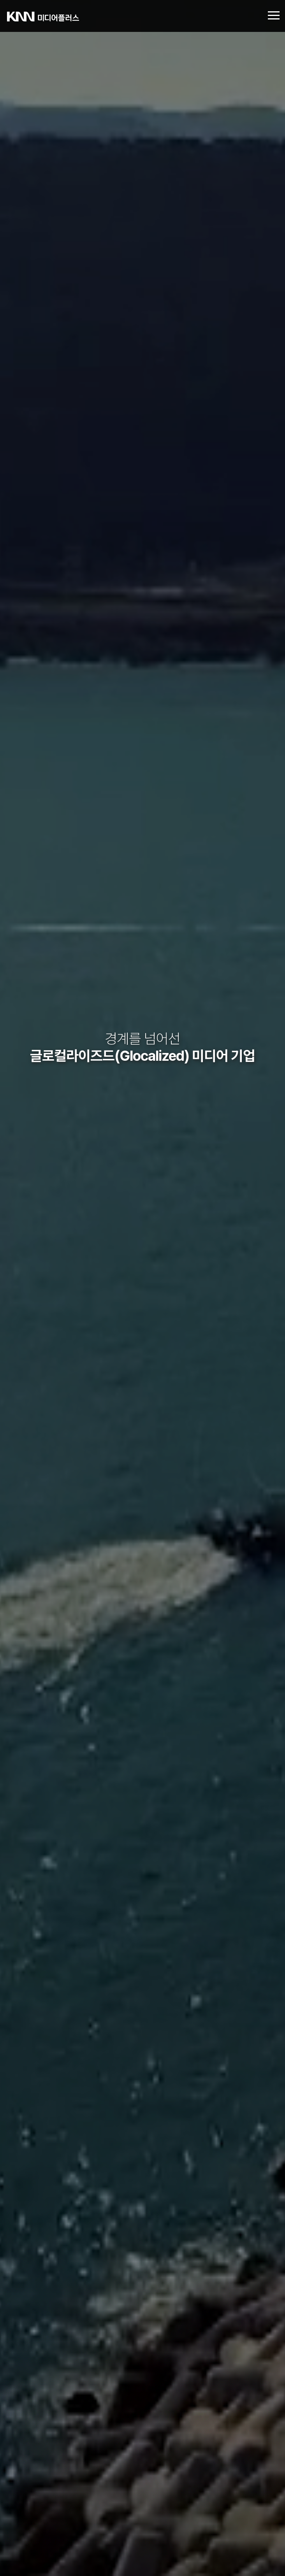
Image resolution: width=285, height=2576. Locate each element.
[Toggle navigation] (273, 16)
